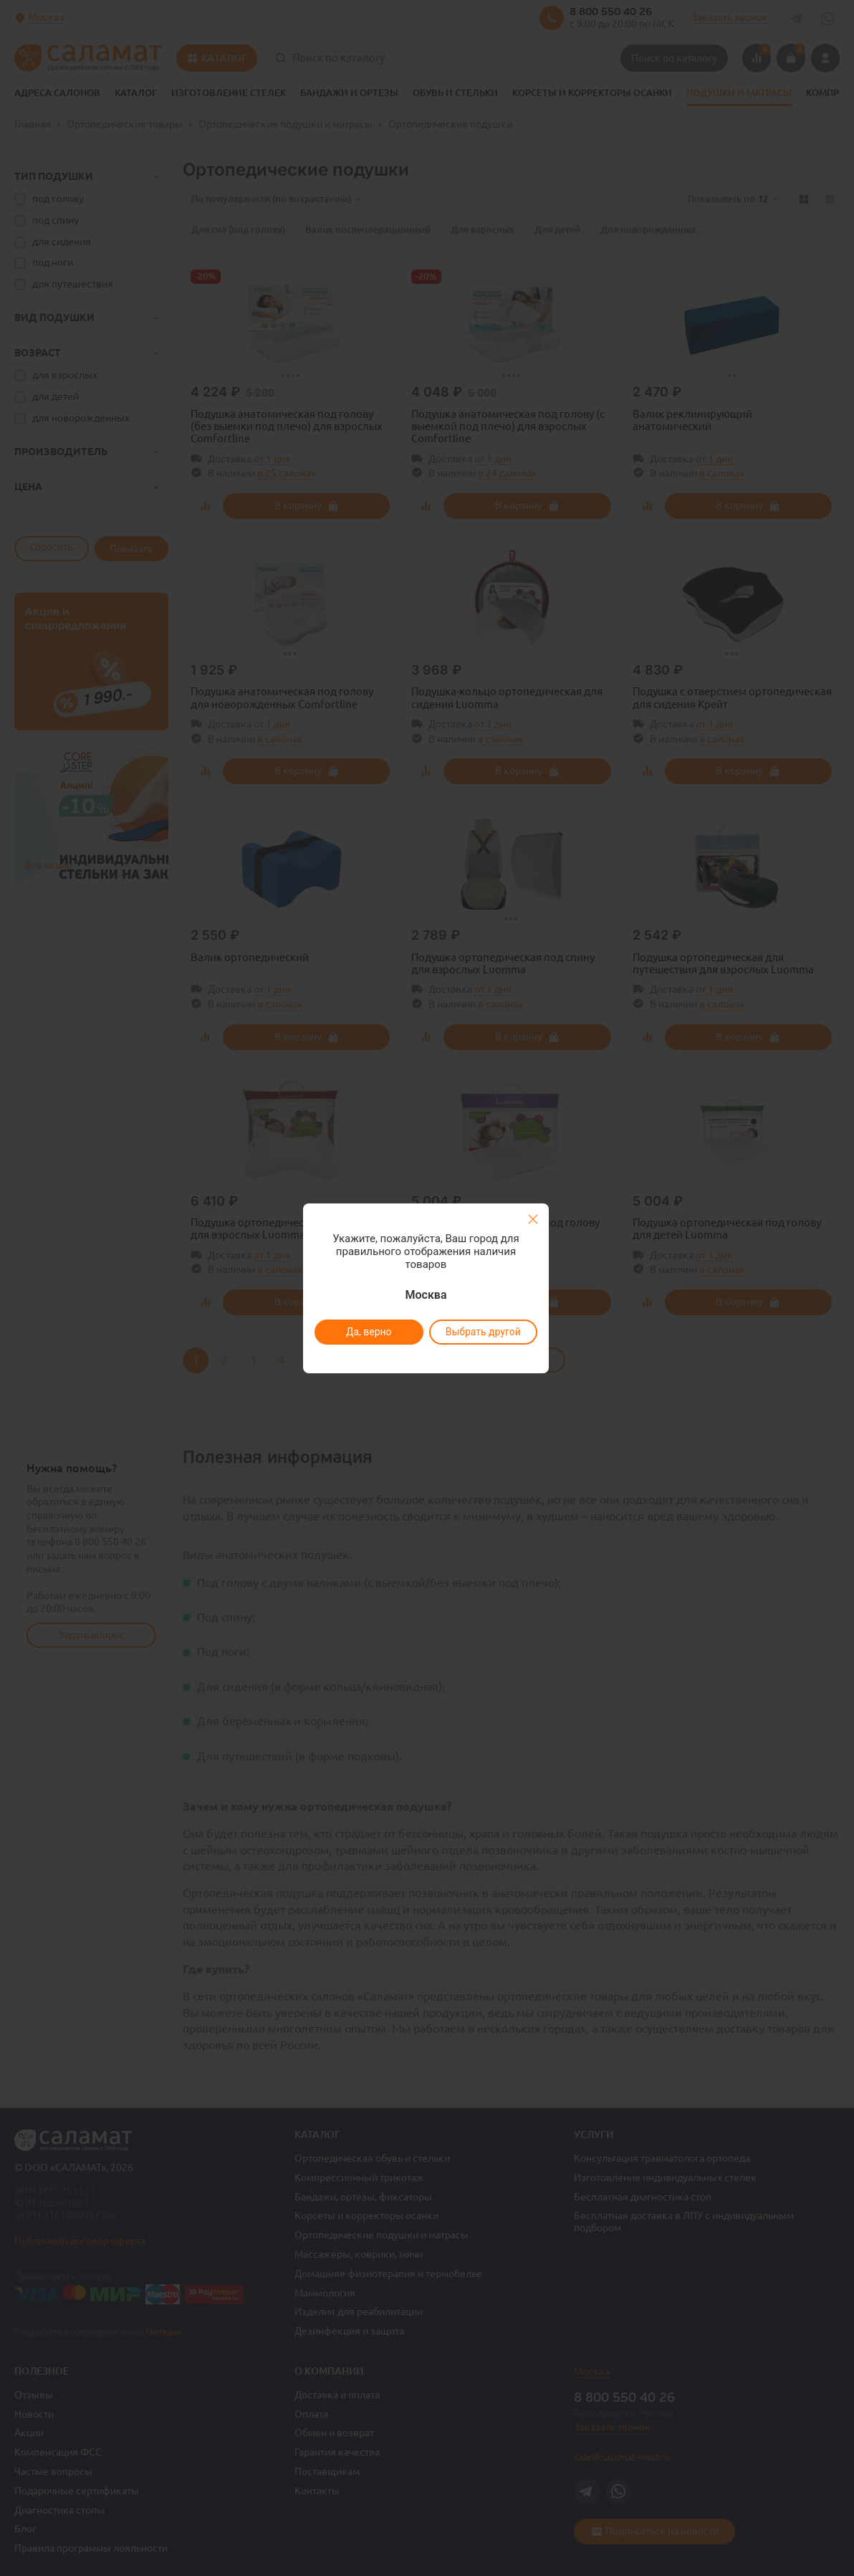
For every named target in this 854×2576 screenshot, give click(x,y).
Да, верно (368, 1331)
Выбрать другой (482, 1331)
